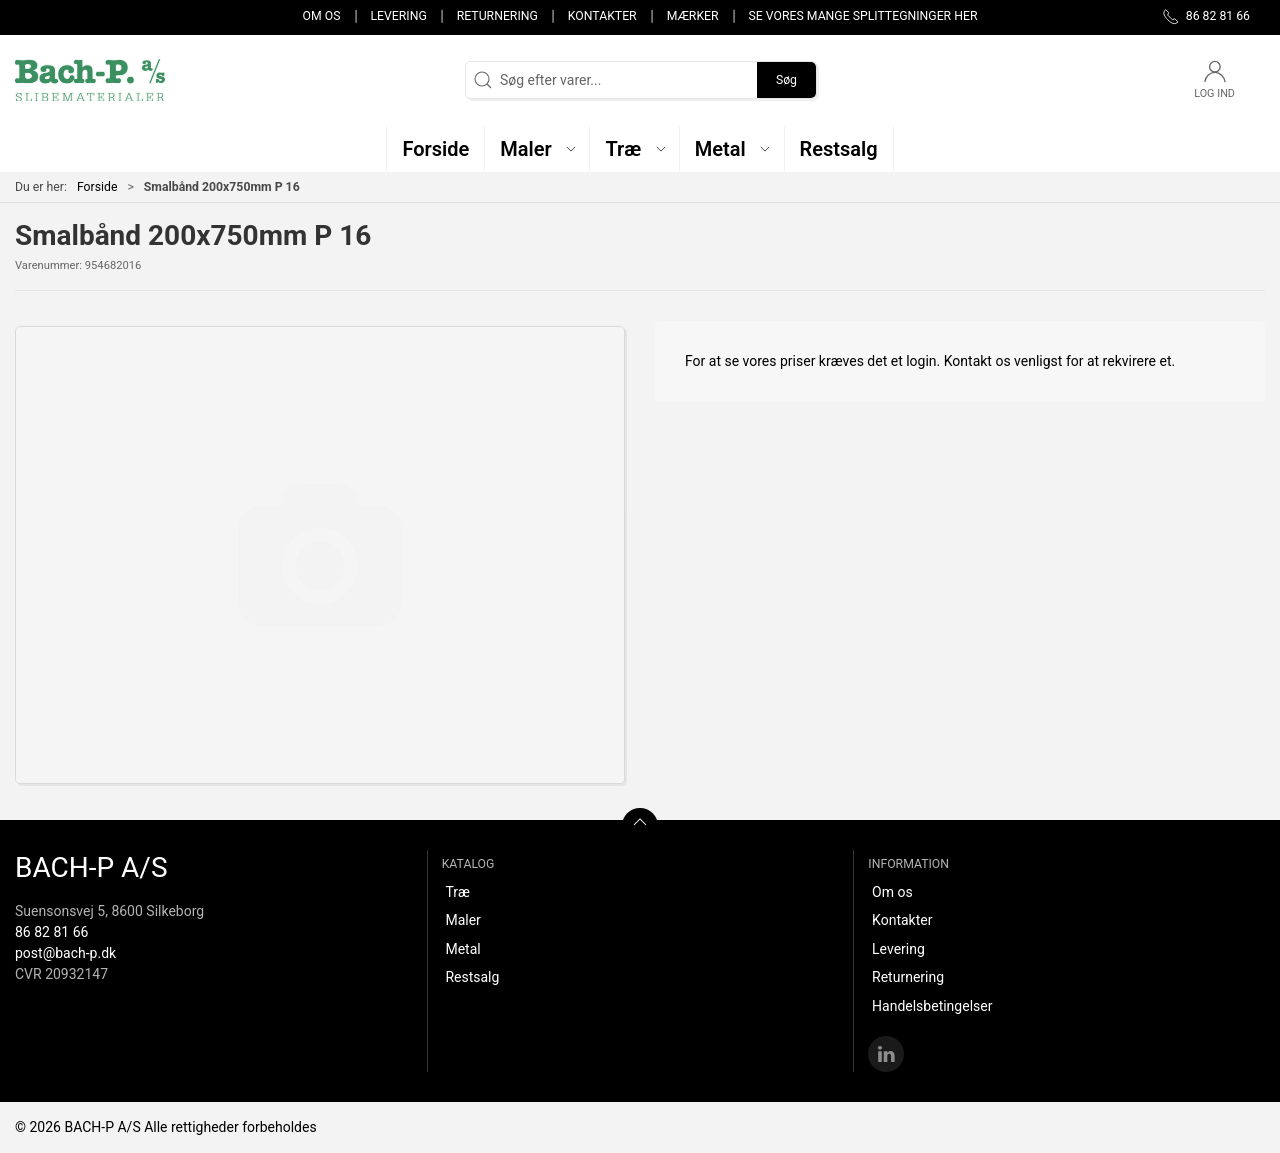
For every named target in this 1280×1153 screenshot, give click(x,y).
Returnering (497, 16)
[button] (537, 148)
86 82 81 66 (51, 932)
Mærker (693, 16)
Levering (398, 16)
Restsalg (472, 977)
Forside (97, 187)
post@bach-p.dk (65, 953)
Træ (457, 892)
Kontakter (602, 16)
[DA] (90, 80)
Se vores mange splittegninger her (863, 16)
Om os (322, 16)
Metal (462, 949)
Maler (462, 920)
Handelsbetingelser (932, 1006)
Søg (786, 80)
